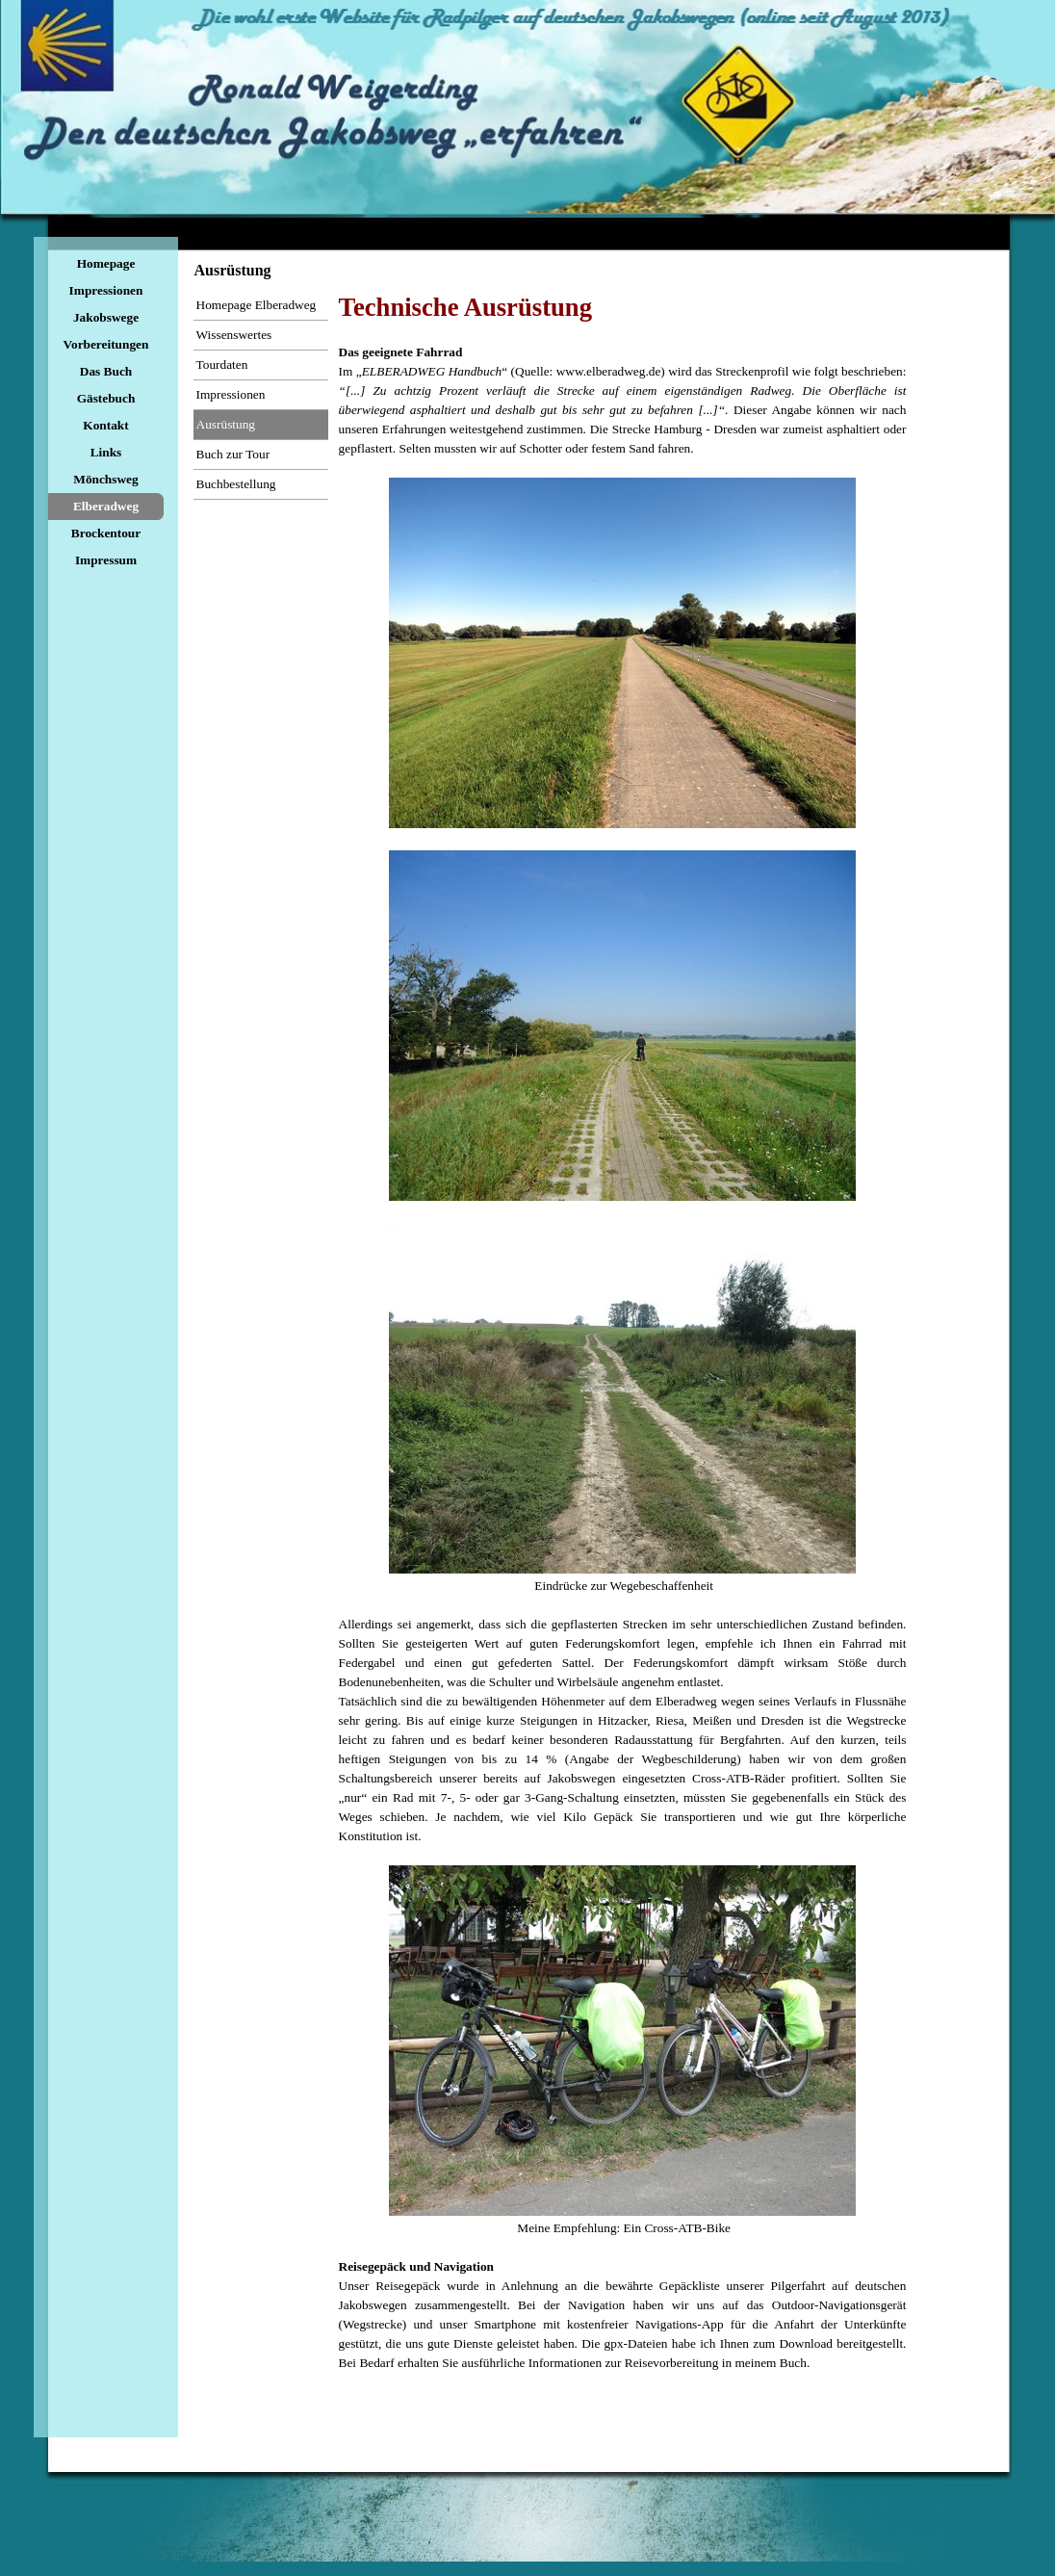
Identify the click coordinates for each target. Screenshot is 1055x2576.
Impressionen (106, 290)
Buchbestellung (236, 484)
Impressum (106, 560)
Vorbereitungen (106, 344)
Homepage (106, 263)
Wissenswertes (234, 334)
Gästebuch (106, 398)
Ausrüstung (225, 424)
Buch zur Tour (233, 454)
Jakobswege (106, 317)
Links (106, 452)
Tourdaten (222, 364)
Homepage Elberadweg (256, 305)
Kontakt (105, 425)
